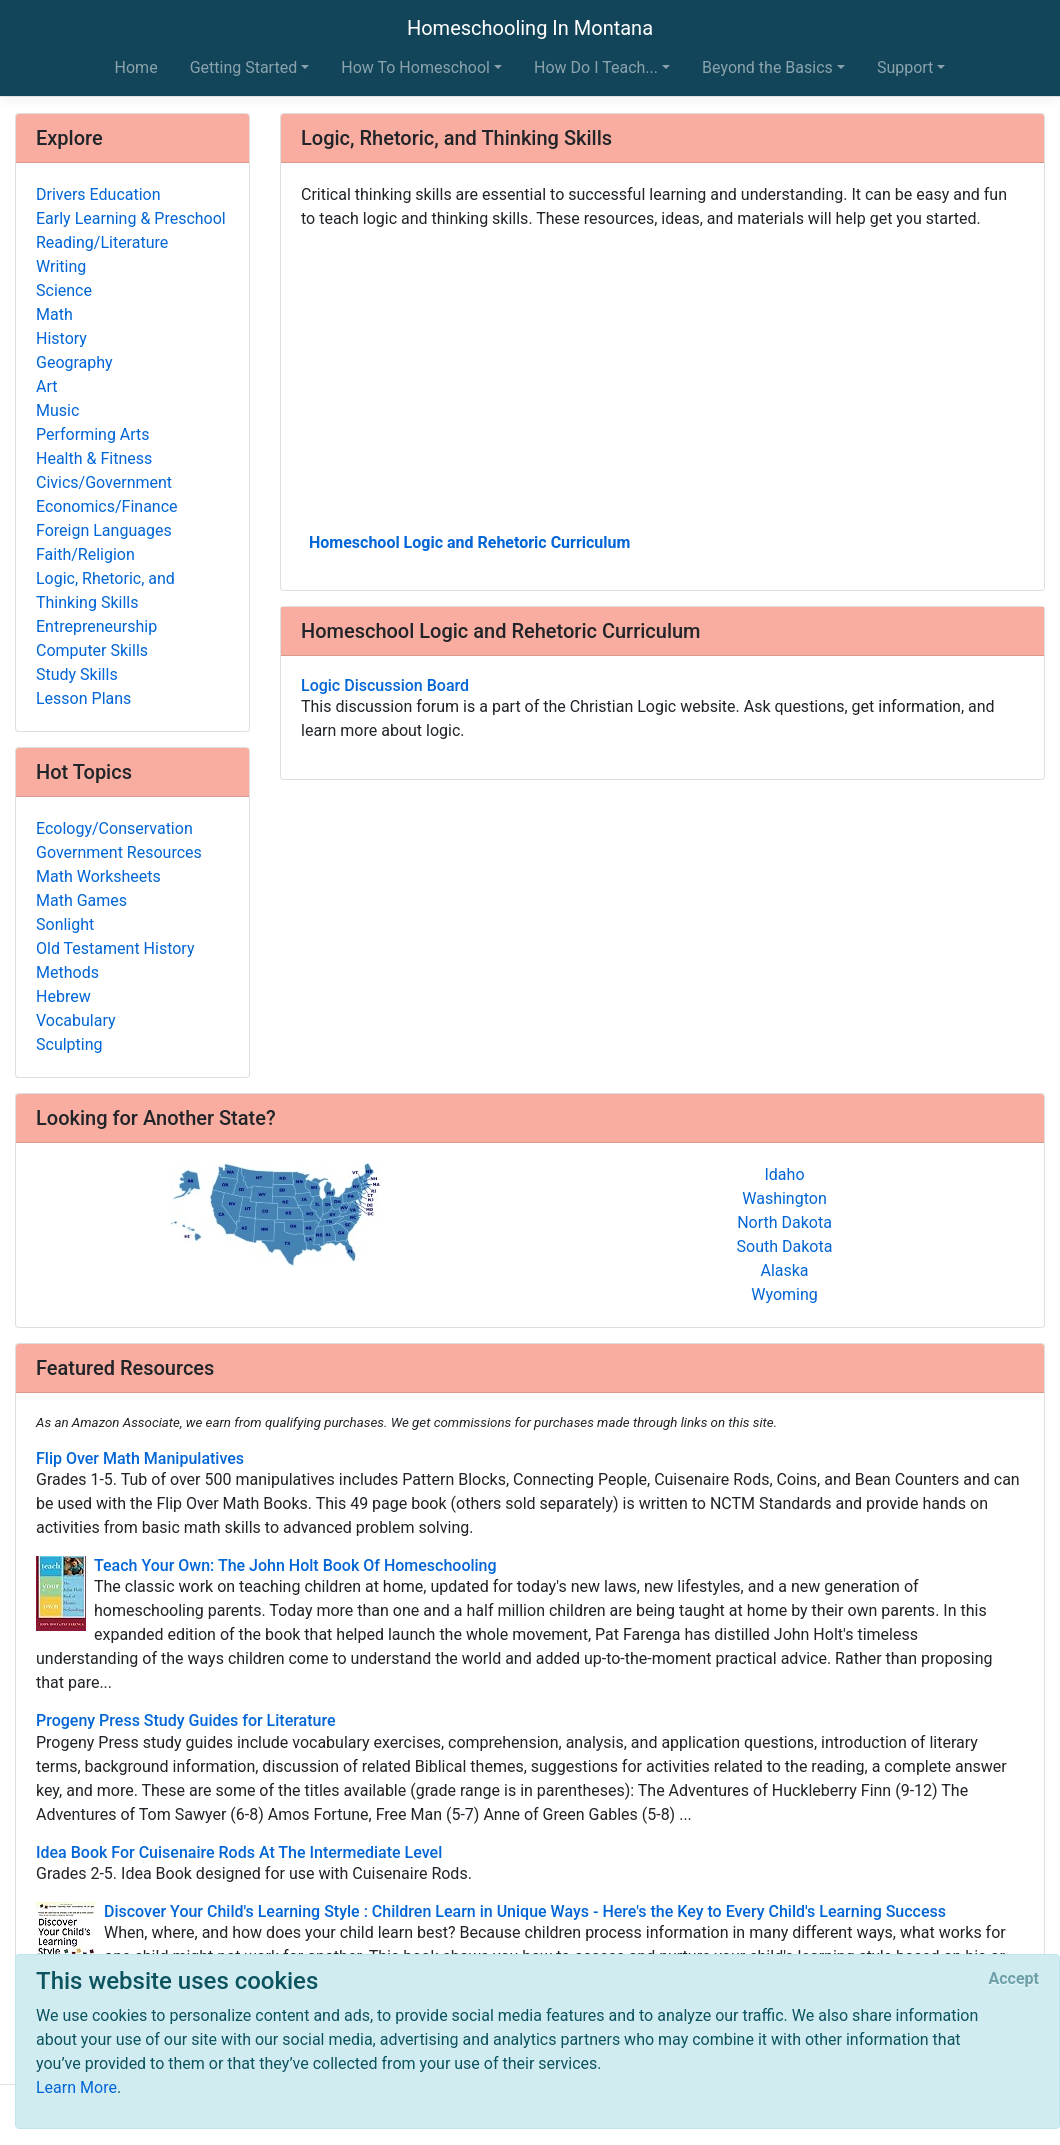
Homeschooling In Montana (530, 28)
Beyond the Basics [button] (767, 67)
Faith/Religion (85, 554)
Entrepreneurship (96, 626)
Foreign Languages (104, 530)
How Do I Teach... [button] (596, 67)
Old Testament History (115, 948)
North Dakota (784, 1222)
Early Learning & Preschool (131, 218)
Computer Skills (92, 650)
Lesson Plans (83, 698)
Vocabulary (76, 1020)
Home (136, 67)
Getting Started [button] (244, 67)
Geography (74, 362)
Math (54, 314)
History (61, 338)
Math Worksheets (98, 876)
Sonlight (65, 924)
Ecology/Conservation (114, 828)
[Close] (1014, 1979)
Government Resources (119, 852)
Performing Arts (93, 434)
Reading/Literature (102, 242)
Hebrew (63, 996)
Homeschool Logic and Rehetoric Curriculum (469, 542)
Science (64, 290)
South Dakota (785, 1246)
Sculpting (69, 1044)
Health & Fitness (94, 458)
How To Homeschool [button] (415, 67)
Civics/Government (104, 482)
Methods (67, 972)
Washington (784, 1198)
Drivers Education (98, 194)
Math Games (81, 900)
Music (57, 410)
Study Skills (77, 674)
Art (46, 386)
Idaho (784, 1174)
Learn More (76, 2087)
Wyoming (784, 1294)
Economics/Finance (107, 506)
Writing (61, 266)
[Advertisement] (662, 379)
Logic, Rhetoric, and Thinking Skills (105, 590)
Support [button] (905, 67)
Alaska (784, 1270)
